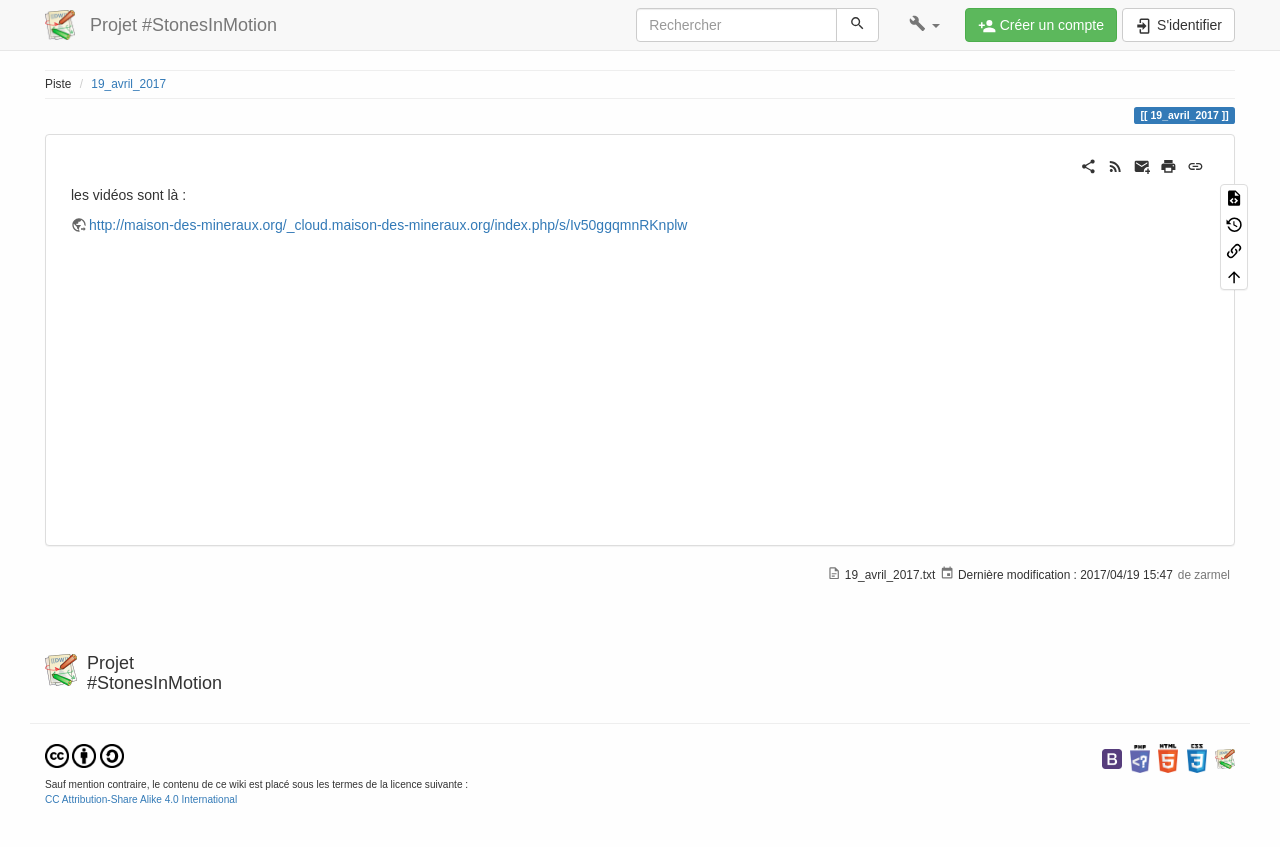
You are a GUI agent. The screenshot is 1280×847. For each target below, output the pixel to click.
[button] (924, 25)
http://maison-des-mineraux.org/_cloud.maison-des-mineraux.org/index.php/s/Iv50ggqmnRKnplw (388, 225)
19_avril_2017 (128, 84)
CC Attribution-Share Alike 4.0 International (141, 799)
